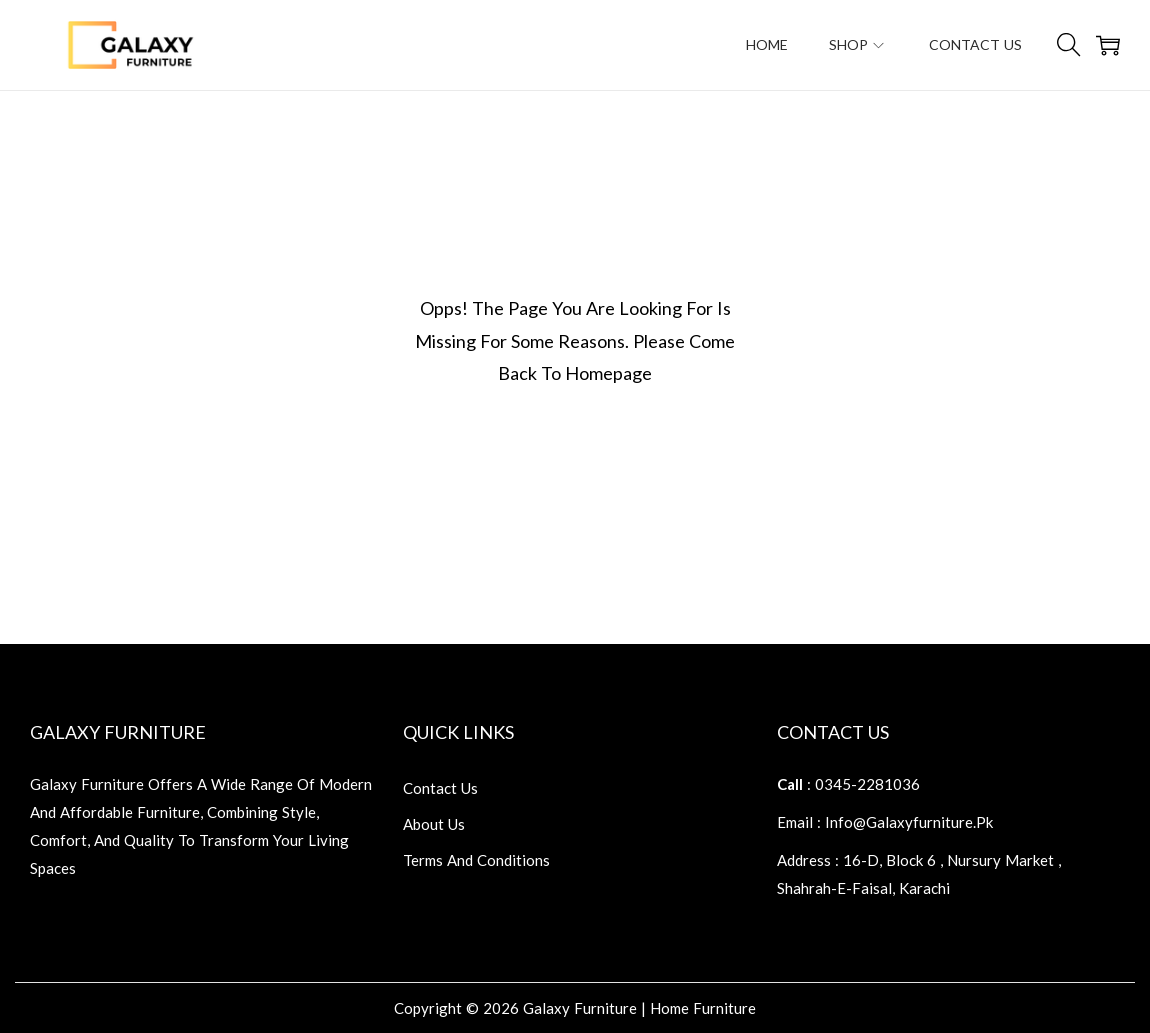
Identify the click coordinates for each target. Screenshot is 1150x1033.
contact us (440, 788)
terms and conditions (476, 860)
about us (434, 824)
